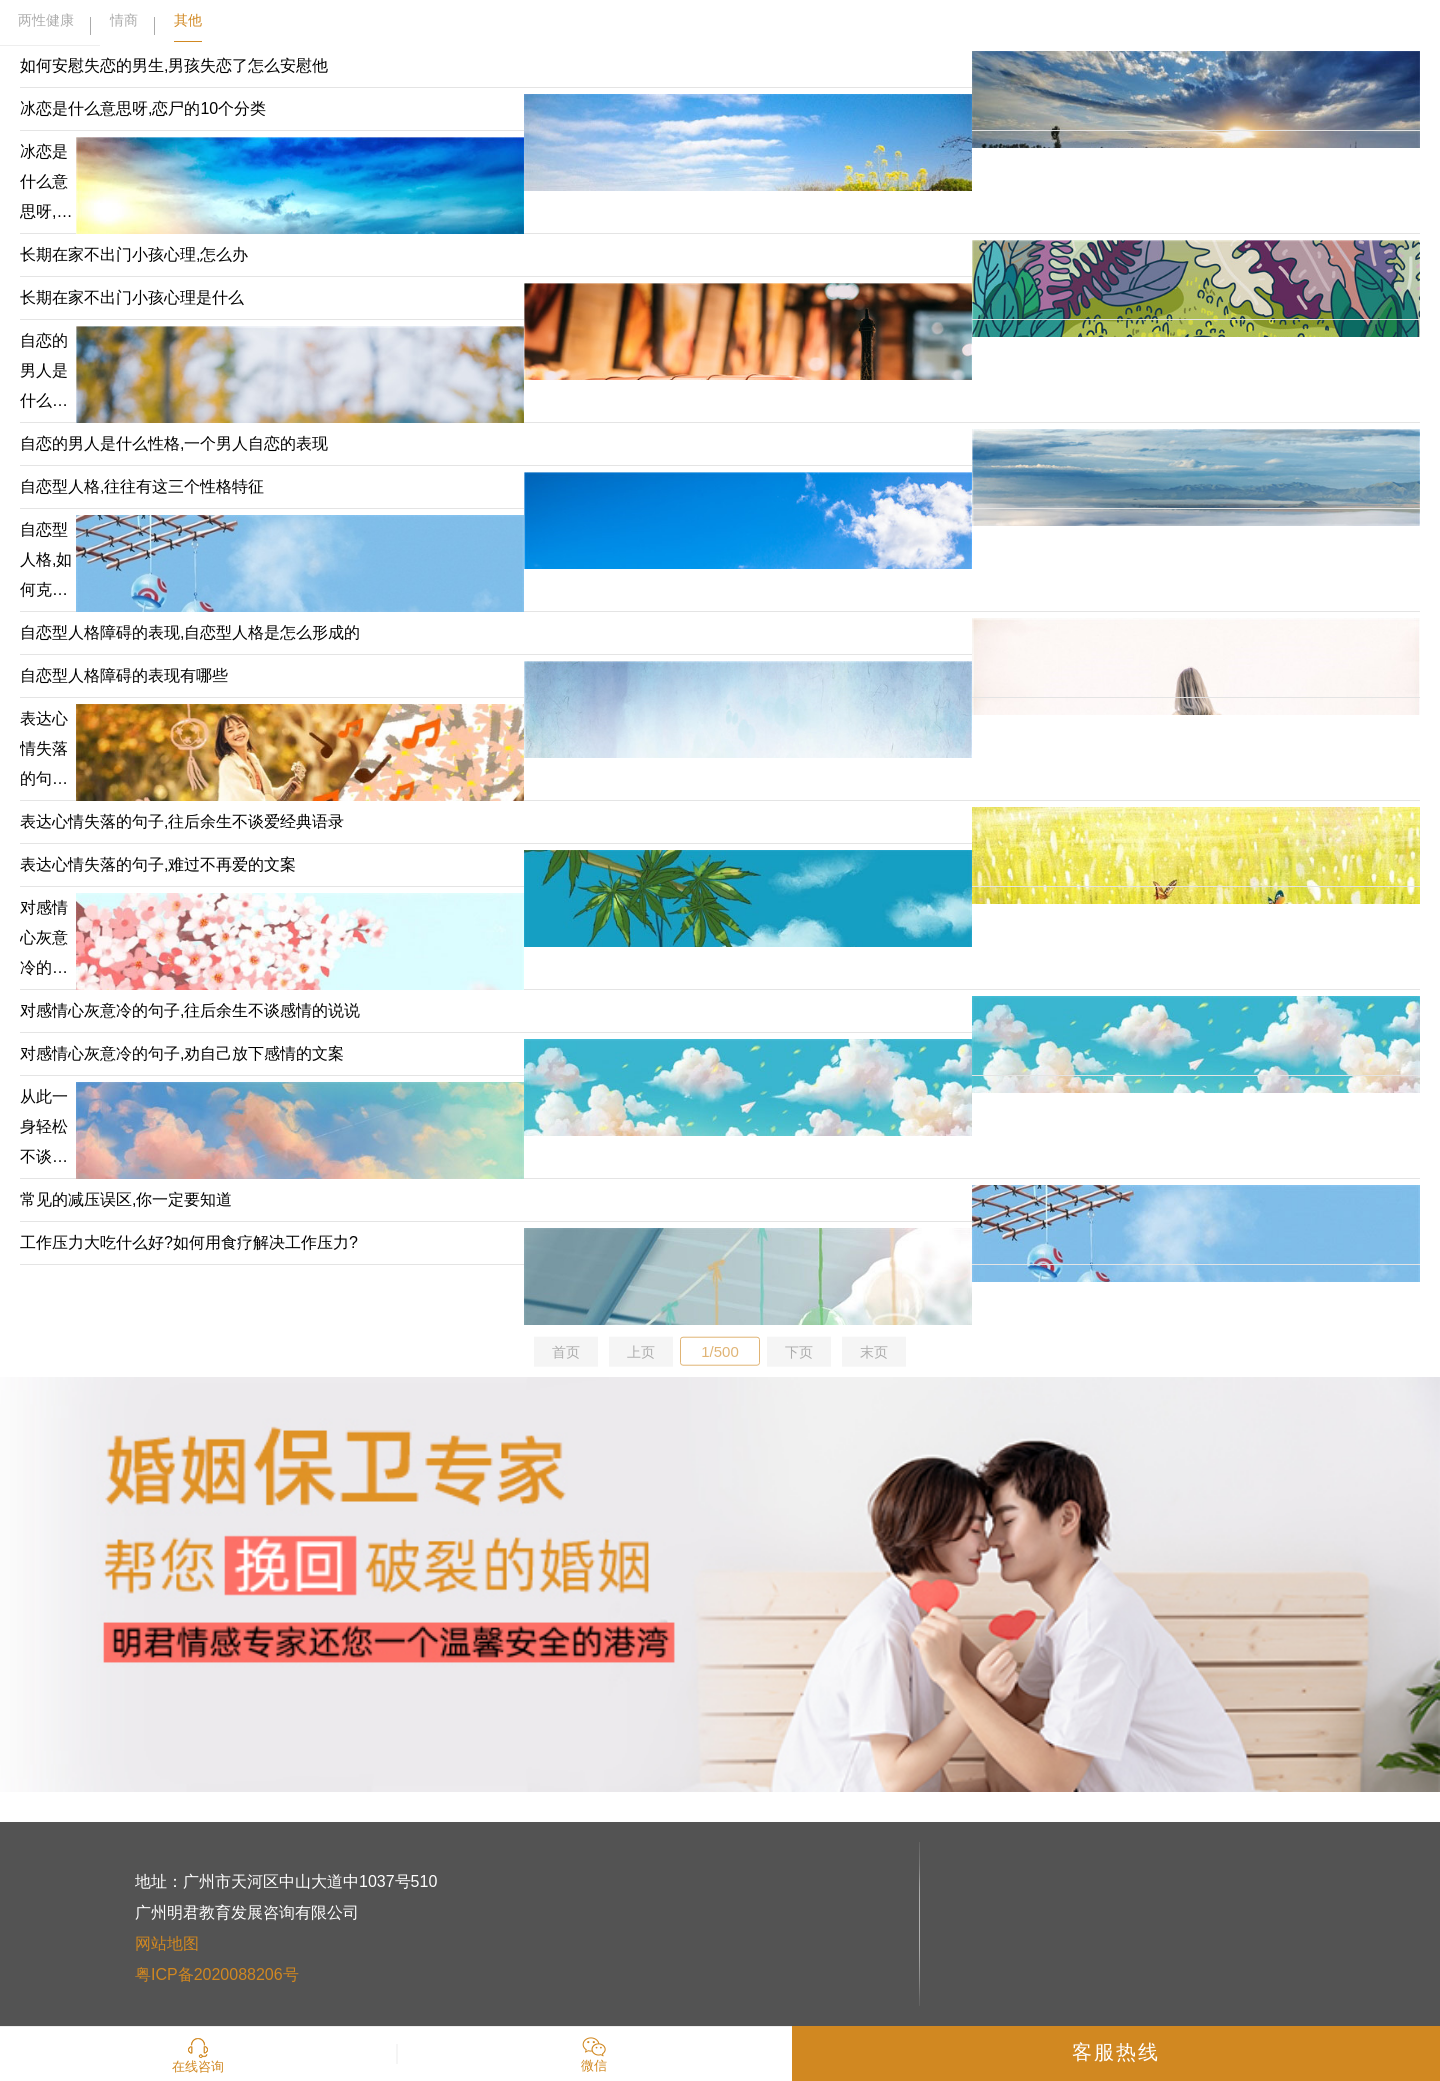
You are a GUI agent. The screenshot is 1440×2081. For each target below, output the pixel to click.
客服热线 (1116, 2052)
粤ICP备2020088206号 (217, 1974)
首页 (566, 1352)
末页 (874, 1352)
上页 (641, 1352)
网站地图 (167, 1943)
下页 (799, 1352)
